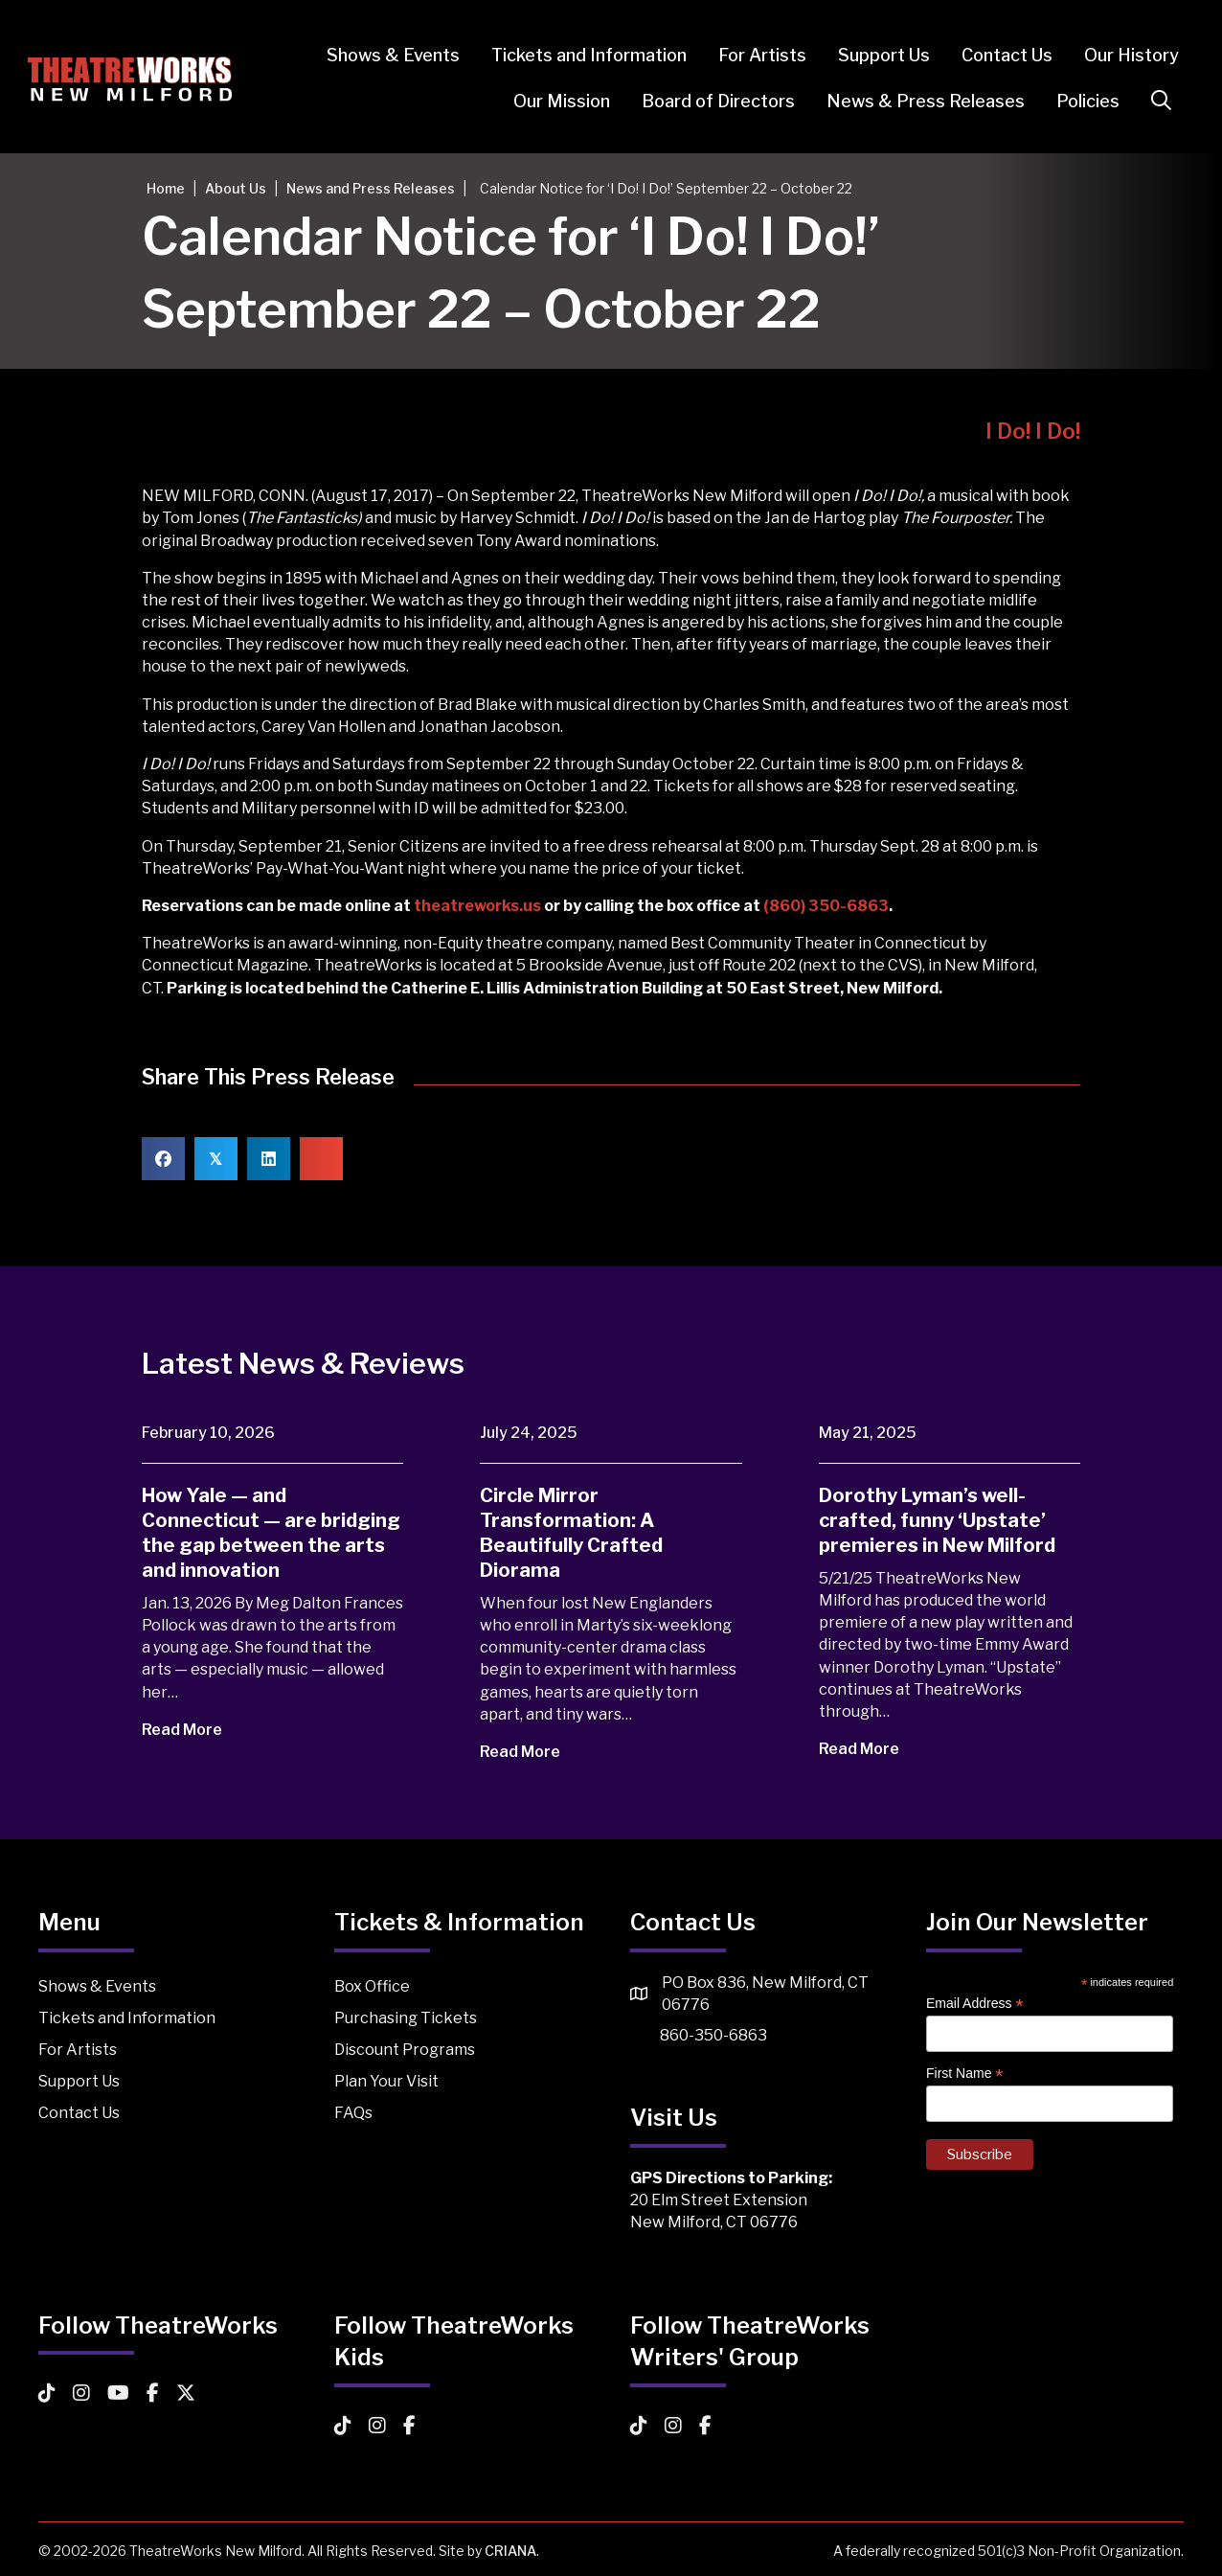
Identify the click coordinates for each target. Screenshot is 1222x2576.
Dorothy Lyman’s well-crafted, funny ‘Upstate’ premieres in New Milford (937, 1520)
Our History (1121, 55)
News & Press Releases (915, 101)
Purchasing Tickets (405, 2018)
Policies (1077, 101)
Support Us (873, 55)
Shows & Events (382, 55)
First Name (965, 2073)
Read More (195, 1730)
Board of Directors (707, 101)
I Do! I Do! (1032, 431)
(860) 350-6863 (826, 906)
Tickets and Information (578, 55)
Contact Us (996, 55)
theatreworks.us (477, 906)
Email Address (975, 2004)
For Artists (752, 55)
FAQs (353, 2113)
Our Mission (551, 101)
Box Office (372, 1986)
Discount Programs (404, 2049)
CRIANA (510, 2550)
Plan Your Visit (386, 2081)
